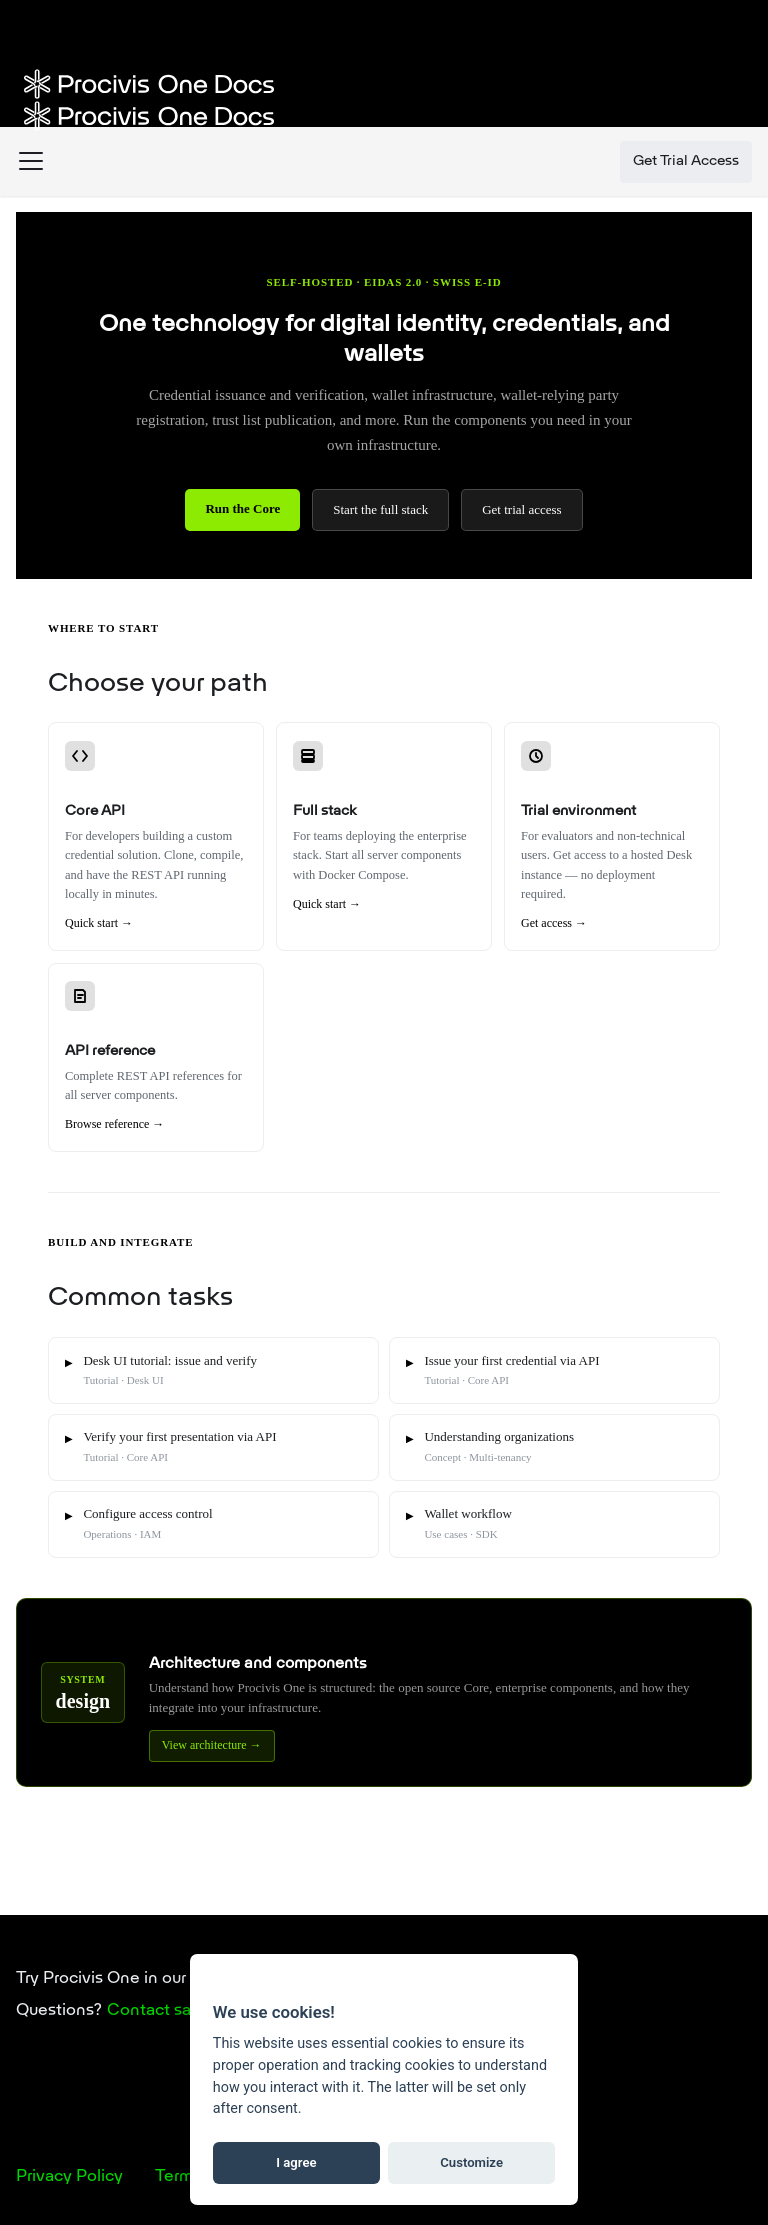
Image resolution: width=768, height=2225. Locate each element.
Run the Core (242, 508)
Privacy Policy (69, 2177)
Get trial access (521, 509)
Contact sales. (162, 2011)
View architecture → (212, 1745)
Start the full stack (380, 509)
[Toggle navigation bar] (31, 161)
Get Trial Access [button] (686, 161)
